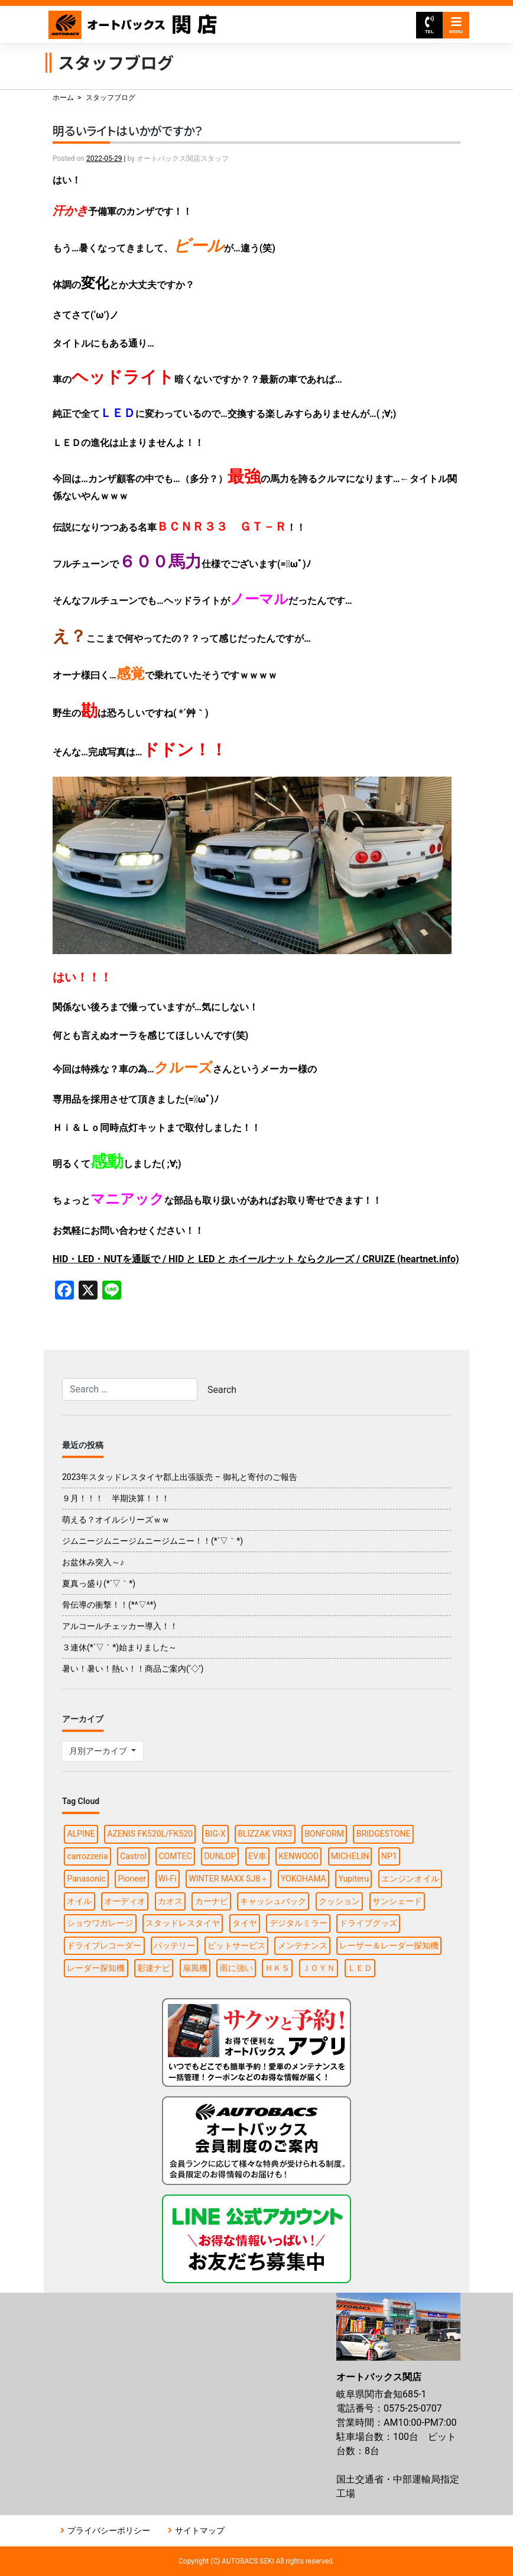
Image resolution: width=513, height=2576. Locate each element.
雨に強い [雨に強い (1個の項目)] (236, 1968)
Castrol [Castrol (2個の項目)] (133, 1856)
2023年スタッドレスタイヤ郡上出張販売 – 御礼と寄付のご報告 (179, 1477)
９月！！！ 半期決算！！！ (116, 1498)
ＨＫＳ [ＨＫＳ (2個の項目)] (277, 1968)
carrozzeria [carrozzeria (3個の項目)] (87, 1856)
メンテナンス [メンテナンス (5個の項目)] (302, 1945)
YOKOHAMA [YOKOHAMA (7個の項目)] (303, 1878)
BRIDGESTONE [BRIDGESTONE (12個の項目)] (383, 1833)
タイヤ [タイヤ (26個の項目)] (244, 1923)
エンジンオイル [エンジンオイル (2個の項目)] (410, 1878)
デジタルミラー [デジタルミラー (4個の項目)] (298, 1923)
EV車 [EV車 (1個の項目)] (257, 1856)
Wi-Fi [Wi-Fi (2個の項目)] (167, 1878)
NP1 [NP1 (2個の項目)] (389, 1856)
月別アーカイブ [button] (99, 1751)
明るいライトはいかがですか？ (128, 130)
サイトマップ (200, 2530)
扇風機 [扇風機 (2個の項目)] (195, 1968)
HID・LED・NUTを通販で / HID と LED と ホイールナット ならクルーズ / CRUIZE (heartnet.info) (256, 1259)
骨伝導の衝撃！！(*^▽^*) (109, 1604)
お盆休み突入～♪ (93, 1562)
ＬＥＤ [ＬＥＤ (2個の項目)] (360, 1968)
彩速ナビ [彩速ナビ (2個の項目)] (153, 1968)
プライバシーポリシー (108, 2530)
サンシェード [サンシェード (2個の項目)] (397, 1901)
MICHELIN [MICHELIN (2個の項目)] (350, 1856)
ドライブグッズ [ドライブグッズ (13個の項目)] (368, 1923)
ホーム (63, 97)
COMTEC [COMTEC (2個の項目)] (174, 1856)
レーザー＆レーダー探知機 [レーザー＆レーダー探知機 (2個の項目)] (389, 1945)
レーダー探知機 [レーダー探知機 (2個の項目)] (96, 1968)
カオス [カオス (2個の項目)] (170, 1901)
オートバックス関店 (132, 25)
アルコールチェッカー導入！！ (120, 1626)
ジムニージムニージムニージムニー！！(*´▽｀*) (152, 1541)
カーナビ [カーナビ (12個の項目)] (211, 1901)
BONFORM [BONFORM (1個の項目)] (324, 1833)
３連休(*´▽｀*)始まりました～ (119, 1647)
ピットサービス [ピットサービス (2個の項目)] (236, 1945)
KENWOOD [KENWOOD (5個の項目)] (299, 1856)
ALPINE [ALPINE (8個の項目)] (81, 1833)
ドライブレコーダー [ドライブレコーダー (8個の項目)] (104, 1945)
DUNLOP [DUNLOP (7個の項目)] (220, 1856)
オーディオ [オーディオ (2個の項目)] (124, 1901)
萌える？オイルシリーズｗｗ (116, 1519)
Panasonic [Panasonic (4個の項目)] (86, 1878)
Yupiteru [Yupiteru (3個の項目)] (353, 1878)
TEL (429, 25)
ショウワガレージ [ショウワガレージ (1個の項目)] (100, 1923)
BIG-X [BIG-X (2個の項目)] (215, 1833)
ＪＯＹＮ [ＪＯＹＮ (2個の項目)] (318, 1968)
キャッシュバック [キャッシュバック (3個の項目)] (273, 1901)
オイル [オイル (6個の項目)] (79, 1901)
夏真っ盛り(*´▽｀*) (98, 1583)
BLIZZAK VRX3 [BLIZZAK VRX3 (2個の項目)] (265, 1833)
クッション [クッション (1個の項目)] (339, 1901)
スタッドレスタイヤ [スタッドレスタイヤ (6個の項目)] (182, 1923)
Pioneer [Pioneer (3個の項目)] (132, 1878)
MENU (456, 25)
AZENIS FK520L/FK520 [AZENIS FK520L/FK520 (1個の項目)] (150, 1833)
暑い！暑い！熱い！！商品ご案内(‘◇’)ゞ (137, 1668)
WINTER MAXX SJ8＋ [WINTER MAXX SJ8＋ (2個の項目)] (228, 1878)
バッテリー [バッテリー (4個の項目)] (174, 1945)
